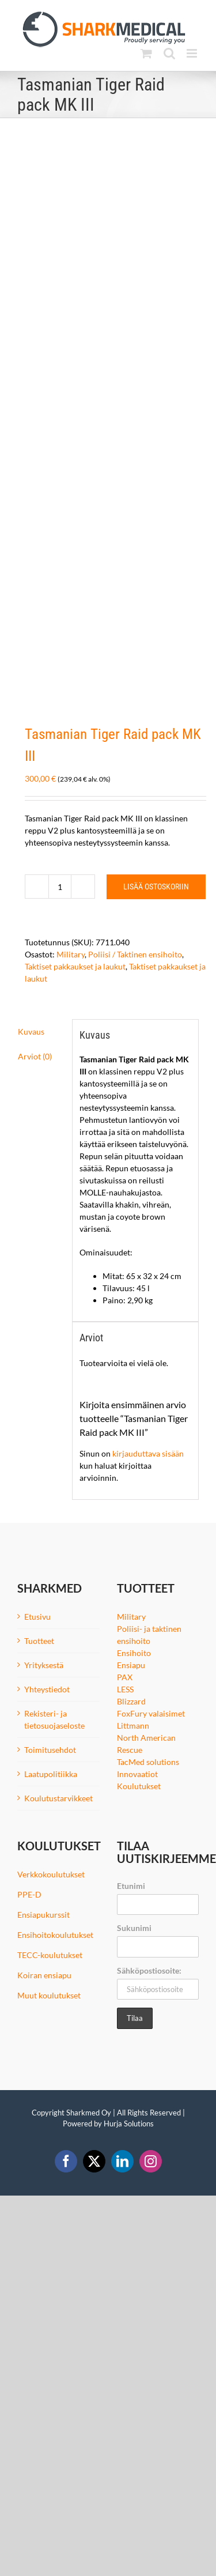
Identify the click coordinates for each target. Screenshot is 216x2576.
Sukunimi (134, 1928)
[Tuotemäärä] (59, 886)
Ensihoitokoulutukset (55, 1935)
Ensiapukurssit (43, 1914)
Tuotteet (39, 1641)
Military (70, 954)
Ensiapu (131, 1665)
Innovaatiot (137, 1774)
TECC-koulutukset (49, 1955)
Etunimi (131, 1886)
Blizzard (131, 1701)
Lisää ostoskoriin (156, 886)
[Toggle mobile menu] (193, 53)
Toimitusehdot (50, 1750)
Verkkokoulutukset (51, 1874)
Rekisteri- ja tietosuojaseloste (54, 1719)
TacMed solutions (148, 1762)
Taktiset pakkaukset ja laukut (75, 966)
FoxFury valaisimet (151, 1713)
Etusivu (37, 1616)
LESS (125, 1689)
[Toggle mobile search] (169, 53)
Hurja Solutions (129, 2123)
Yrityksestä (43, 1665)
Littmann (133, 1725)
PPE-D (29, 1894)
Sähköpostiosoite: (149, 1970)
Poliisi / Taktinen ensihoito (135, 954)
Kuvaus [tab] (31, 1031)
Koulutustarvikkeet (58, 1798)
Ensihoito (134, 1653)
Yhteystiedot (47, 1689)
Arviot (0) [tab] (35, 1056)
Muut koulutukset (49, 1995)
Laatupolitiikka (50, 1774)
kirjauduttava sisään (148, 1453)
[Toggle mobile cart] (146, 53)
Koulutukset (139, 1786)
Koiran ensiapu (44, 1975)
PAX (124, 1677)
